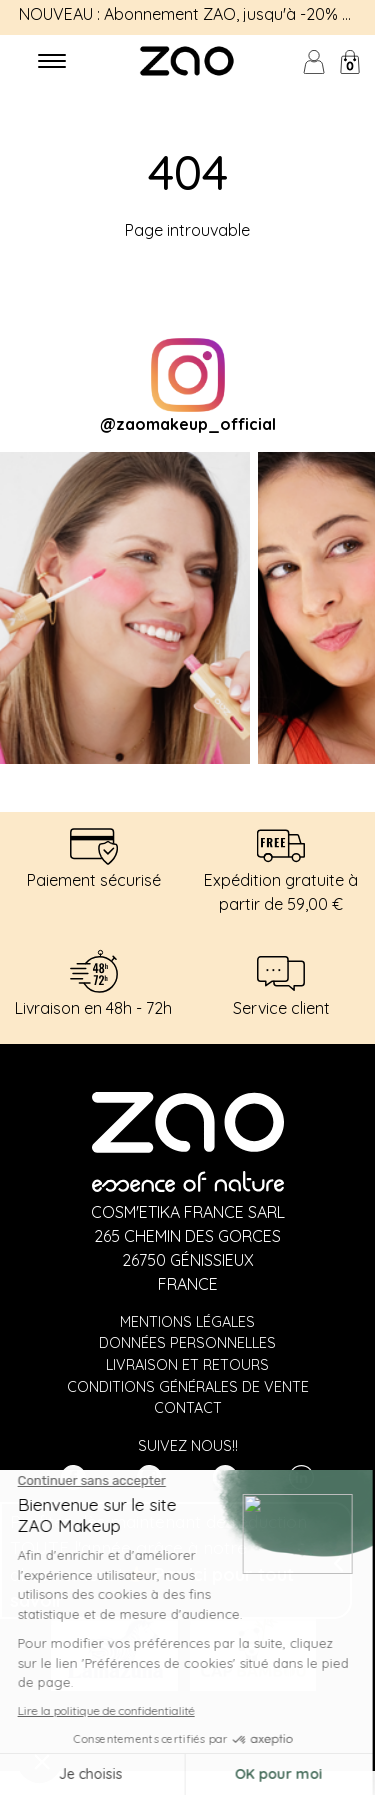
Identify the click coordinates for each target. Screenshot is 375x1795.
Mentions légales (187, 1322)
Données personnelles (187, 1343)
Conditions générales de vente (188, 1387)
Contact (188, 1408)
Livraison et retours (187, 1365)
